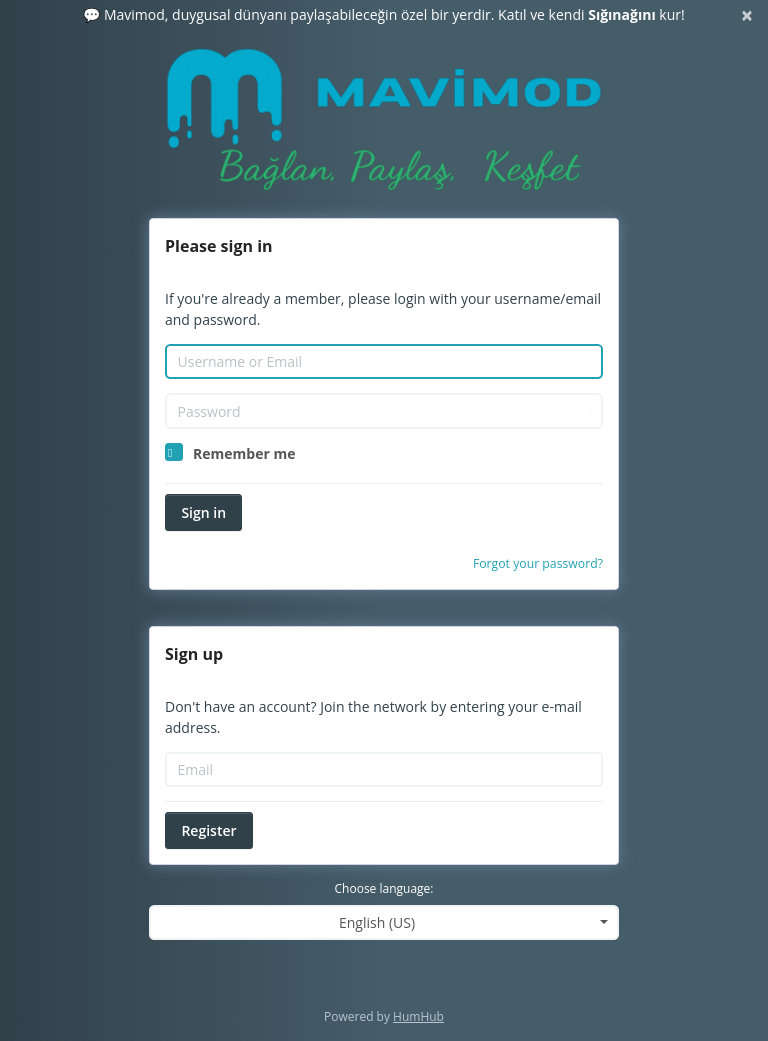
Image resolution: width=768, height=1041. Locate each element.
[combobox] (384, 922)
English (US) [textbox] (377, 922)
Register (208, 830)
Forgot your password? (538, 563)
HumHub (418, 1016)
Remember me (244, 453)
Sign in (203, 512)
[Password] (384, 411)
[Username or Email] (384, 362)
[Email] (384, 770)
